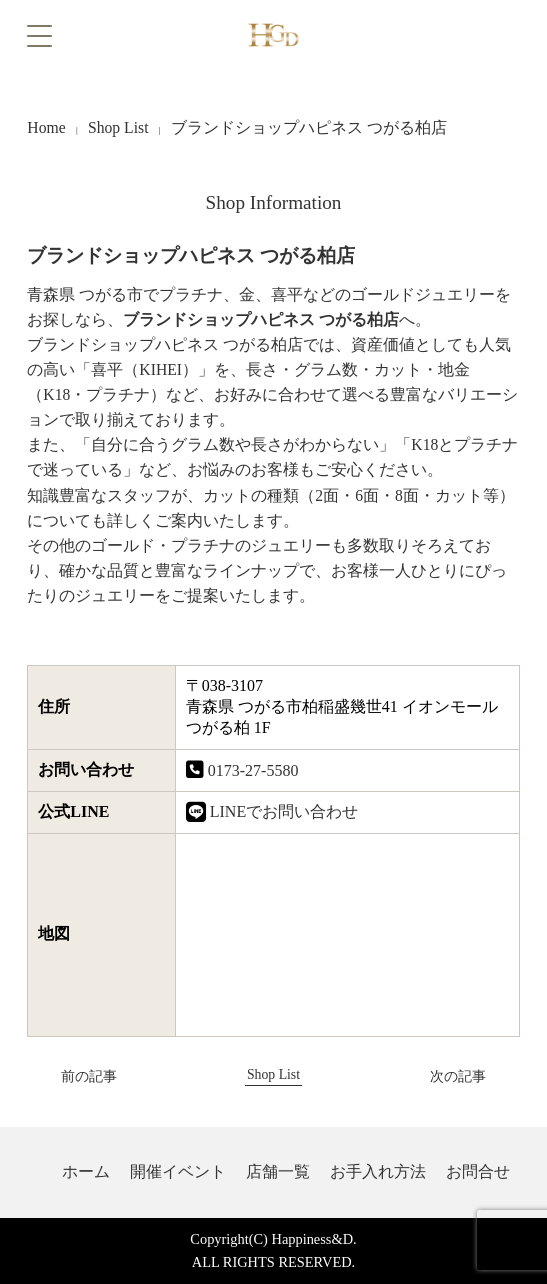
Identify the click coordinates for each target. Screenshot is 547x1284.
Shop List (118, 127)
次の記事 (472, 1076)
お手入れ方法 (378, 1171)
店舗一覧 (278, 1171)
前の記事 (74, 1076)
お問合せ (478, 1171)
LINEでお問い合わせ (284, 811)
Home (46, 127)
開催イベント (178, 1171)
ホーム (86, 1171)
